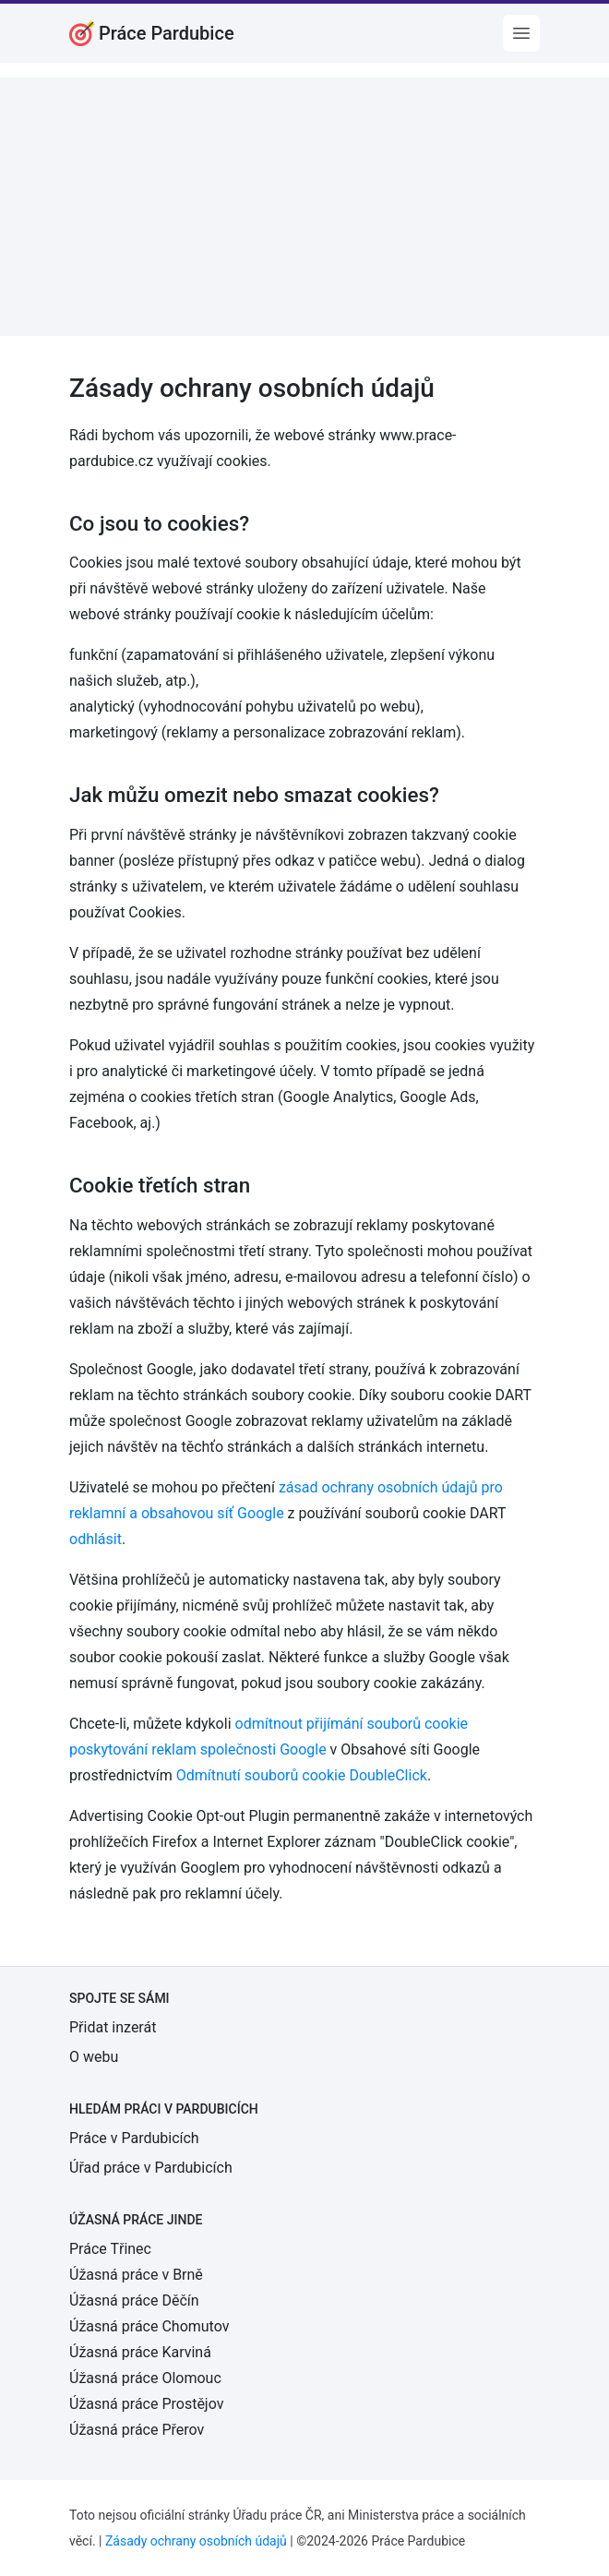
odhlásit (95, 1539)
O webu (93, 2057)
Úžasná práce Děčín (134, 2300)
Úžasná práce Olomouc (145, 2378)
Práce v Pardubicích (134, 2138)
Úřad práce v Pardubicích (151, 2167)
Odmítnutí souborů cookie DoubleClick (301, 1775)
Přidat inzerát (112, 2027)
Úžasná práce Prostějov (146, 2404)
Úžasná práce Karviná (140, 2352)
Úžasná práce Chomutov (149, 2326)
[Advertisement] (304, 207)
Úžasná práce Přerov (136, 2429)
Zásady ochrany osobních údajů (196, 2541)
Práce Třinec (110, 2249)
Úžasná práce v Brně (136, 2274)
